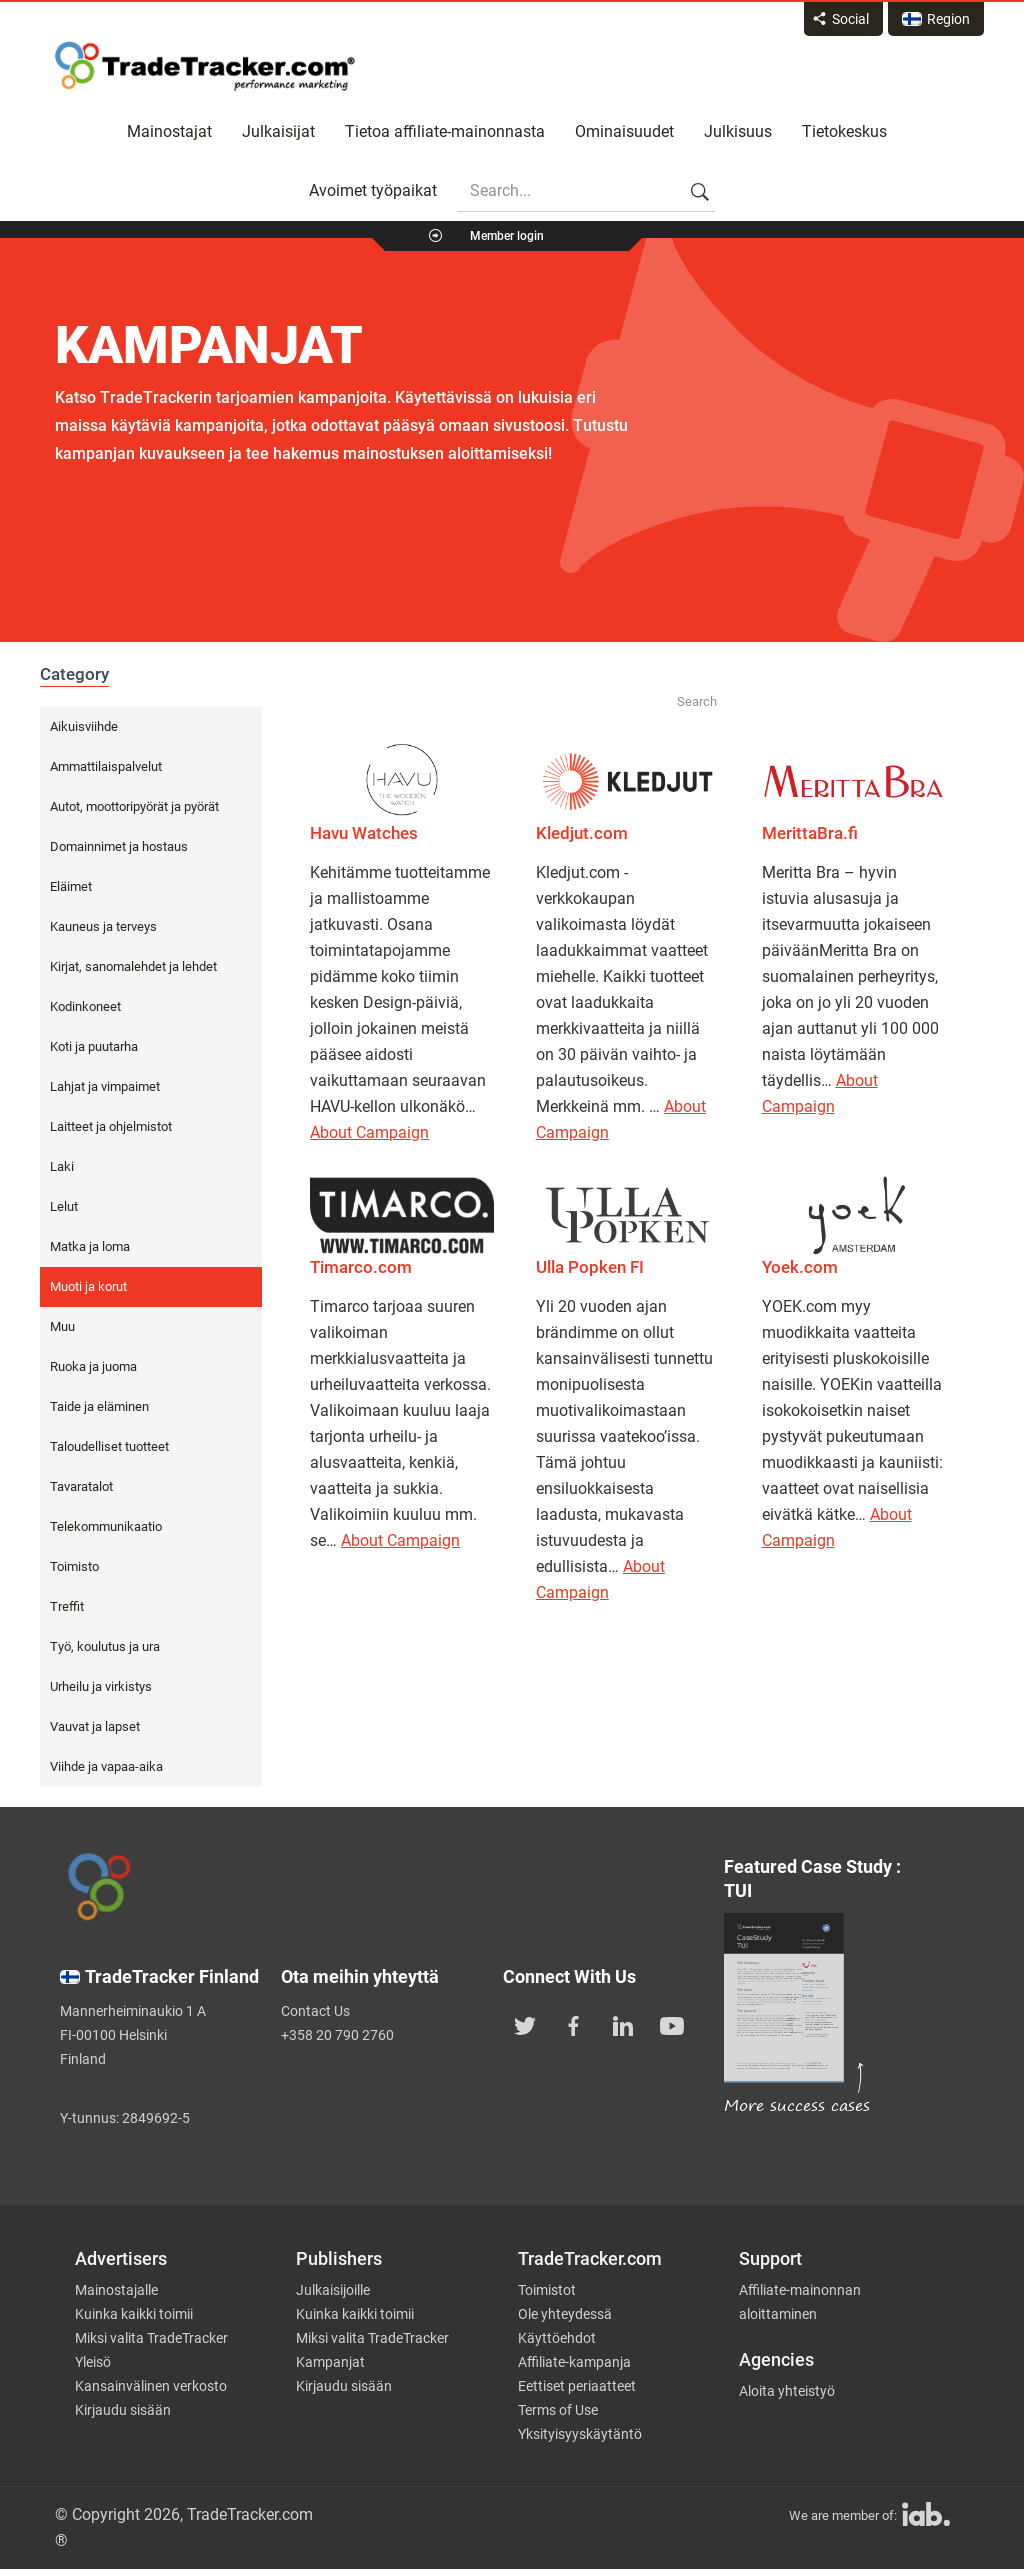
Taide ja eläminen (99, 1406)
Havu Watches (364, 833)
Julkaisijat (278, 131)
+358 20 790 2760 (337, 2035)
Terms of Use (558, 2410)
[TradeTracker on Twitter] (525, 2024)
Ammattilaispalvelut (106, 766)
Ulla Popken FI (590, 1267)
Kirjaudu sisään (123, 2410)
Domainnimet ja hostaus (119, 846)
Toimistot (547, 2290)
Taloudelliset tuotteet (109, 1446)
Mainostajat (169, 131)
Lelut (64, 1206)
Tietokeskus (844, 131)
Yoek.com (800, 1267)
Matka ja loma (90, 1246)
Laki (62, 1166)
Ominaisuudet (624, 131)
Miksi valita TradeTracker (151, 2338)
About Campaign (369, 1132)
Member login (507, 236)
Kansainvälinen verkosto (151, 2386)
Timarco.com (361, 1267)
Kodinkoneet (85, 1006)
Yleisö (93, 2362)
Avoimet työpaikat (373, 190)
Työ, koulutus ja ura (105, 1646)
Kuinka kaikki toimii (134, 2314)
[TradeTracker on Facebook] (574, 2024)
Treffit (67, 1606)
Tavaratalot (81, 1486)
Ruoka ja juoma (93, 1366)
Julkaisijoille (333, 2290)
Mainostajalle (116, 2290)
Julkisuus (738, 131)
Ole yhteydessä (565, 2314)
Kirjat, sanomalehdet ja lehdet (133, 966)
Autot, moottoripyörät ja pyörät (134, 806)
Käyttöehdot (557, 2338)
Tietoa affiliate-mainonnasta (445, 131)
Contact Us (315, 2011)
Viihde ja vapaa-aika (106, 1766)
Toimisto (74, 1566)
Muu (62, 1326)
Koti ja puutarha (94, 1046)
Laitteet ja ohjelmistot (111, 1126)
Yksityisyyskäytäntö (580, 2434)
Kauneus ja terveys (103, 926)
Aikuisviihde (84, 726)
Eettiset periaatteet (577, 2386)
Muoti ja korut (88, 1286)
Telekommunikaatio (106, 1526)
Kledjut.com (582, 833)
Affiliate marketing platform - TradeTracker (205, 66)
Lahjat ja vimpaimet (105, 1086)
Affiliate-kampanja (574, 2362)
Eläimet (71, 886)
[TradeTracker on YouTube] (672, 2024)
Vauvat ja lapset (95, 1726)
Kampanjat (330, 2362)
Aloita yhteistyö (787, 2391)
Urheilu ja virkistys (101, 1686)
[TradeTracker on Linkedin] (623, 2024)
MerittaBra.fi (810, 833)
